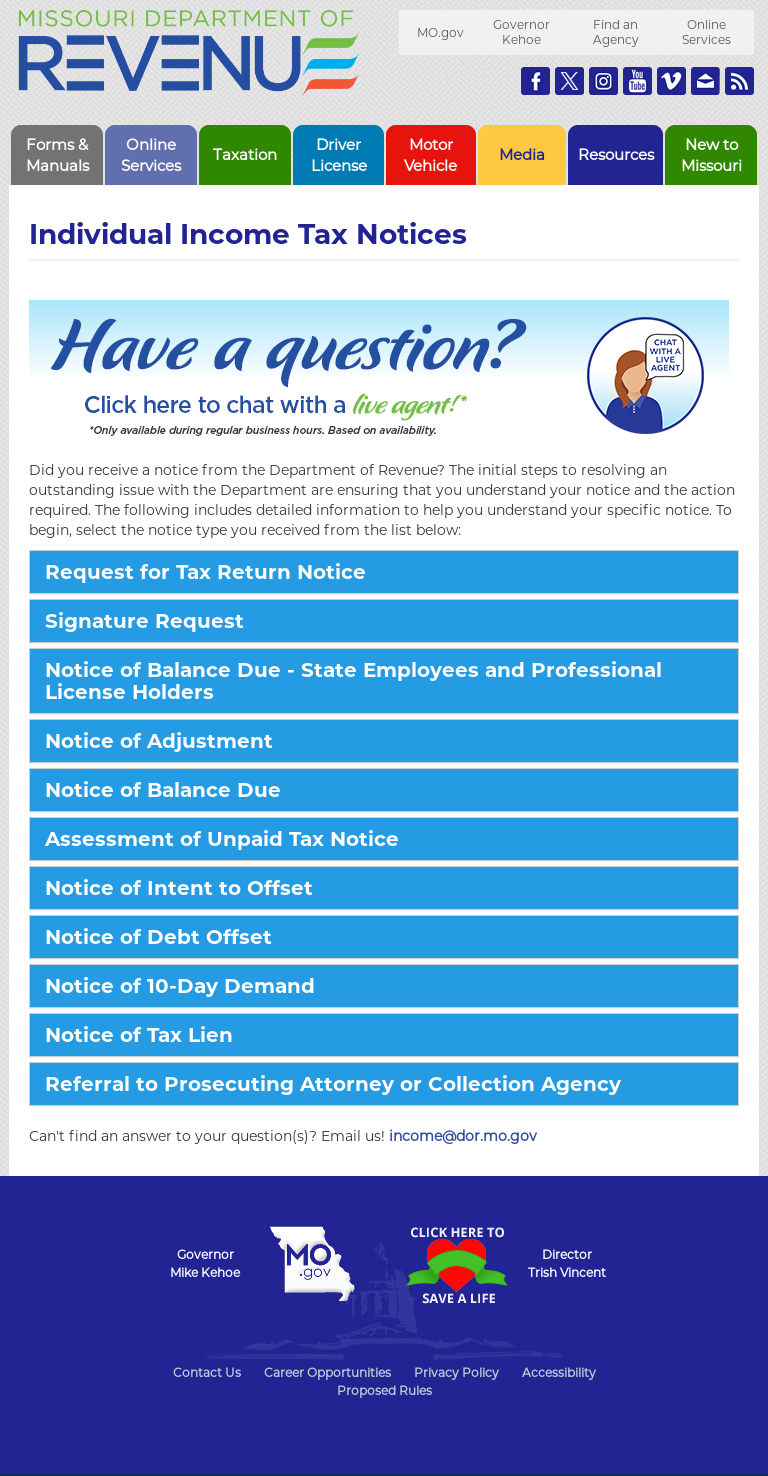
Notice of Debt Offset (158, 937)
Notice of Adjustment (159, 741)
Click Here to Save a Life (456, 1265)
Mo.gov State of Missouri (312, 1264)
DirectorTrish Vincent (567, 1263)
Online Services (706, 32)
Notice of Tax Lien (139, 1035)
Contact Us (207, 1372)
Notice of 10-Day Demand (180, 986)
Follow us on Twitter (569, 81)
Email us (705, 81)
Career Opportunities (327, 1372)
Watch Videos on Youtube (637, 81)
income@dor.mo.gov (463, 1136)
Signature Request (144, 621)
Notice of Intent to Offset (179, 888)
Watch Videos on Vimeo (671, 81)
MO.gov (440, 32)
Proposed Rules (384, 1390)
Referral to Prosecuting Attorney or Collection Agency (333, 1084)
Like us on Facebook (535, 81)
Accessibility (559, 1372)
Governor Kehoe (521, 32)
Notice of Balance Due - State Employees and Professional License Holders (353, 681)
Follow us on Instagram (603, 81)
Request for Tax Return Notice (205, 572)
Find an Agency (616, 32)
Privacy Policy (456, 1372)
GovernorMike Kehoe (205, 1263)
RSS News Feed (739, 81)
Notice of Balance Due (163, 790)
